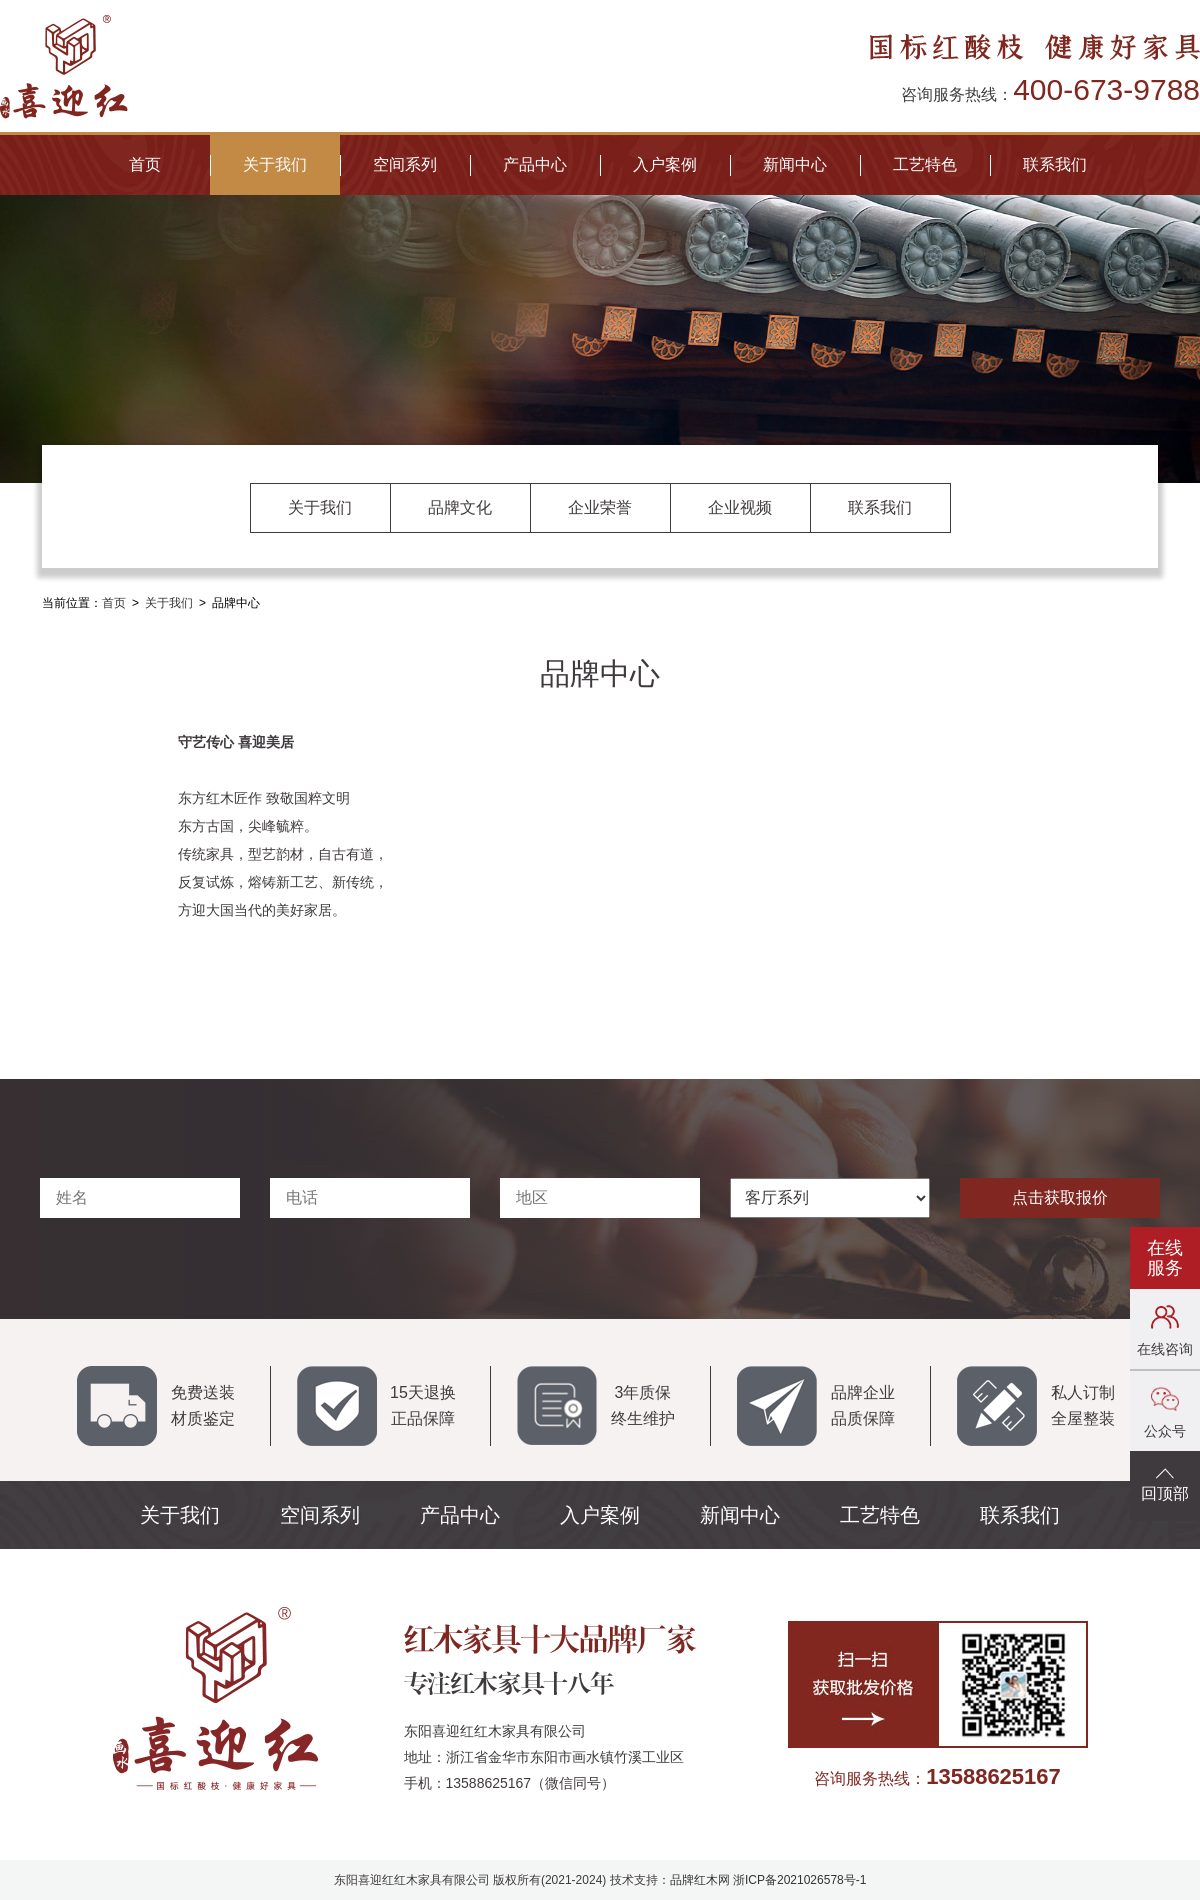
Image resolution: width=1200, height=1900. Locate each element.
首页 (145, 164)
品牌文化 (460, 507)
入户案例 (665, 164)
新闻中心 (795, 164)
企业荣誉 (600, 507)
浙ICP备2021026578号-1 (799, 1880)
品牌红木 (694, 1880)
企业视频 (740, 507)
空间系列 (405, 164)
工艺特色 (925, 164)
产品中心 (535, 164)
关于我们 (275, 164)
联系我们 (1055, 164)
